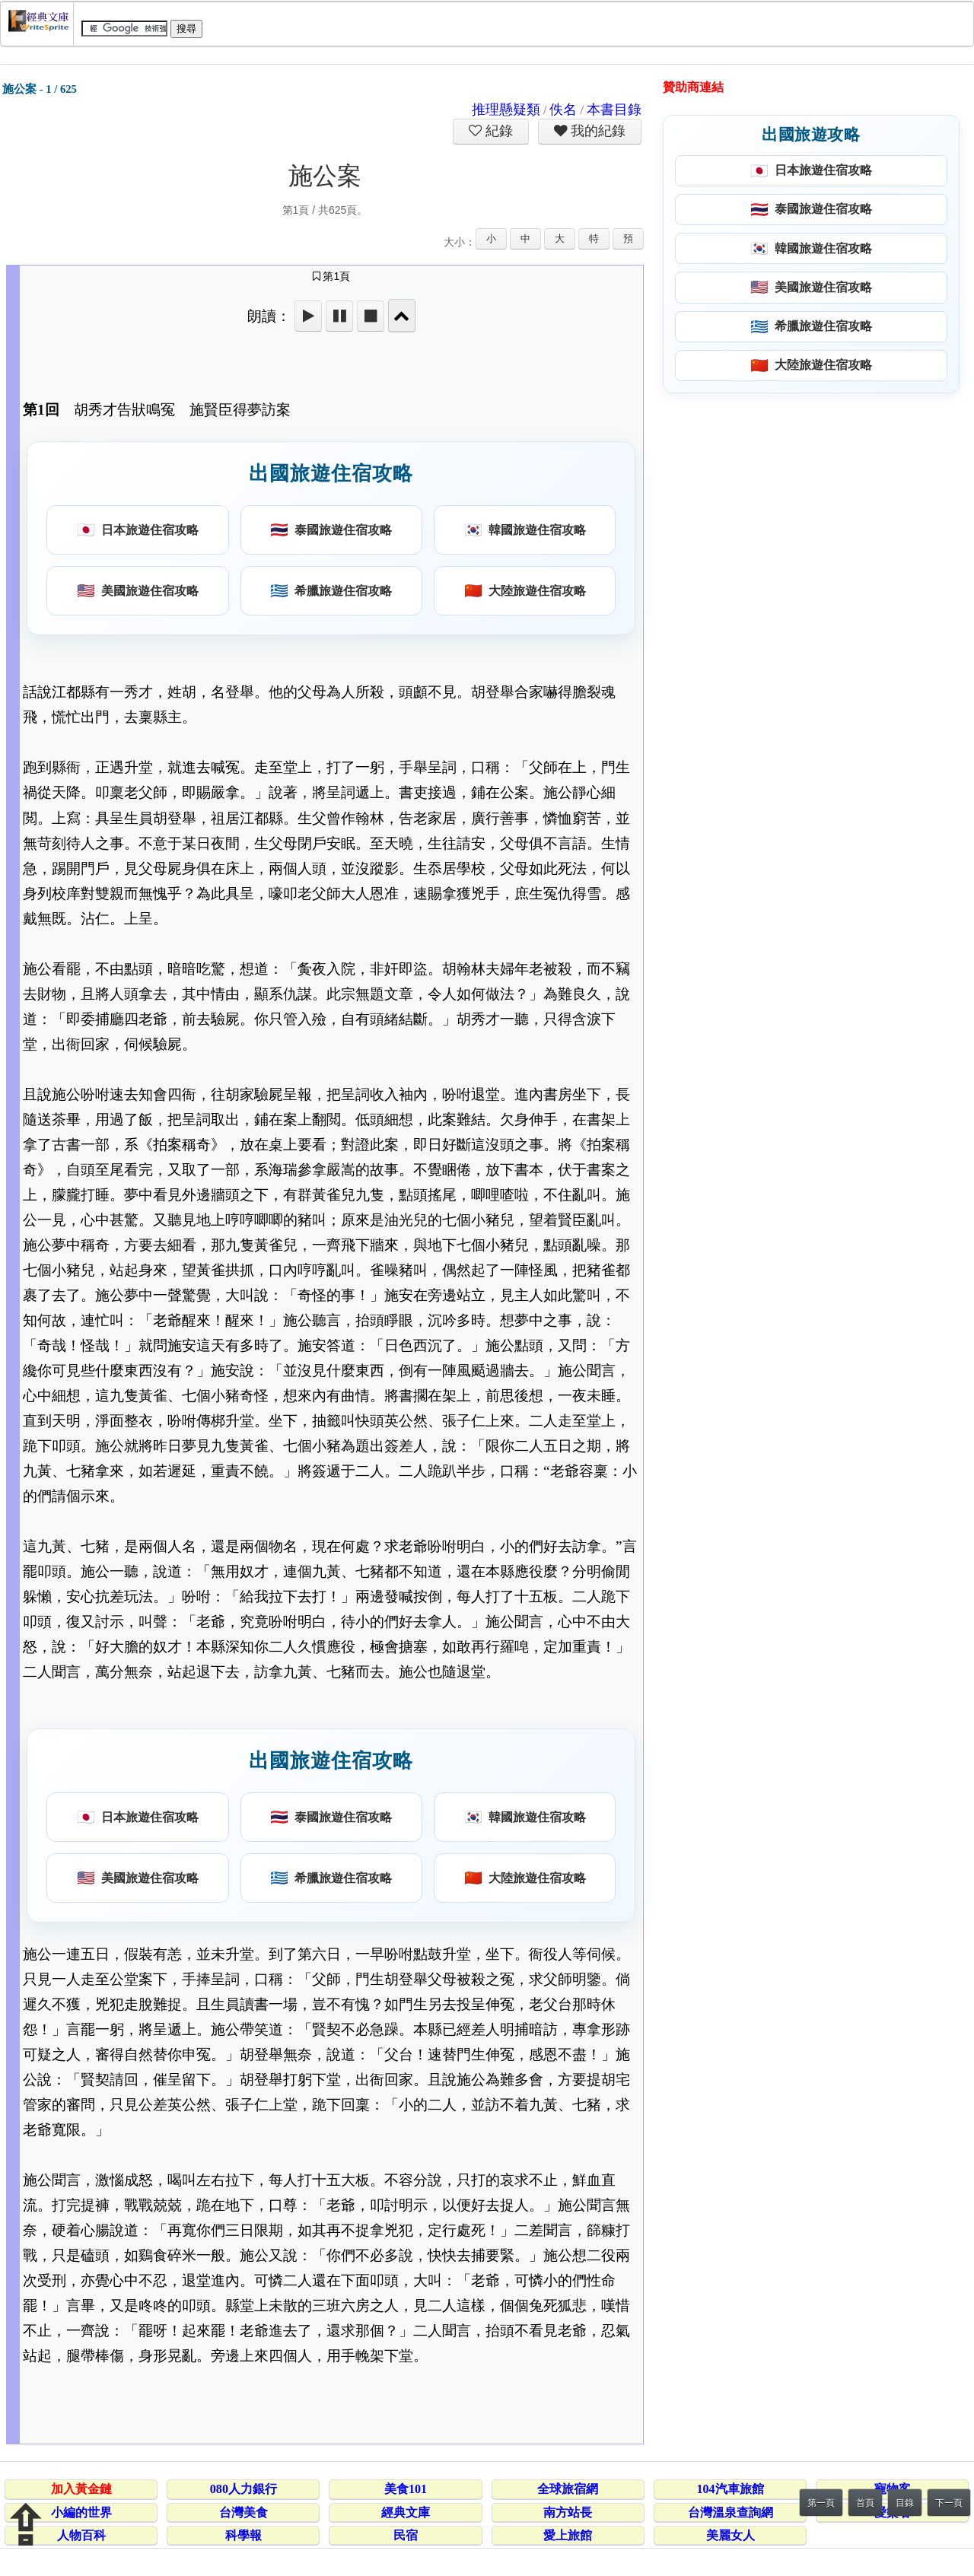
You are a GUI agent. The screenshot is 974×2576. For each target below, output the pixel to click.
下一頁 (949, 2503)
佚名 (563, 109)
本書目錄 (614, 109)
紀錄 (497, 131)
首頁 (865, 2503)
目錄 (905, 2503)
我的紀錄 (596, 131)
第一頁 (821, 2503)
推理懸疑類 (506, 109)
